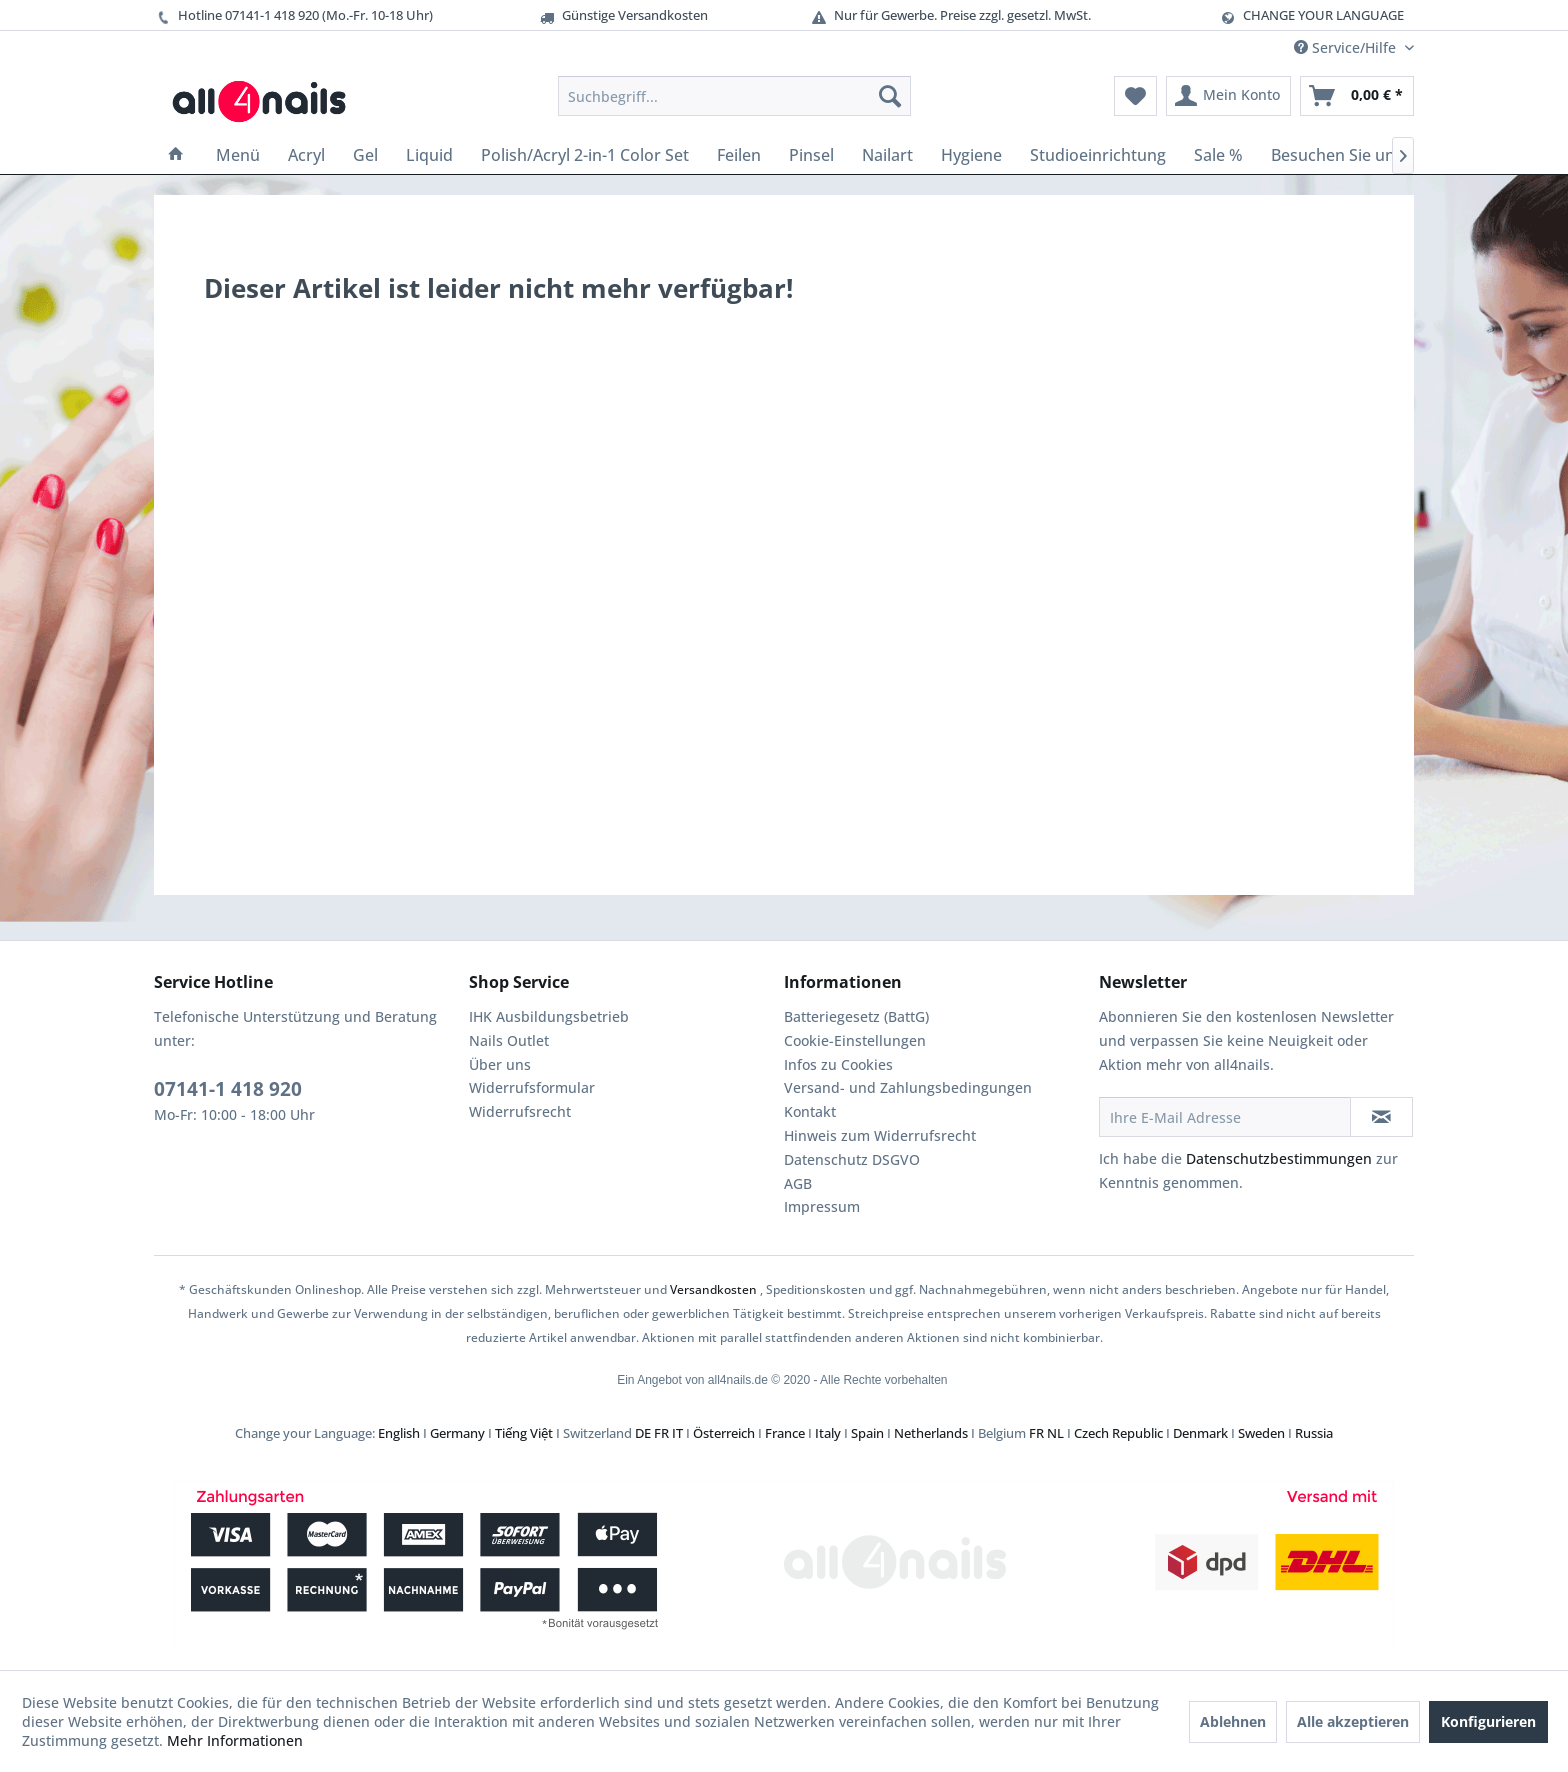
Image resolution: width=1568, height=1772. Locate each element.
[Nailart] (887, 155)
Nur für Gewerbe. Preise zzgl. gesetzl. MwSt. (950, 15)
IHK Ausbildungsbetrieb (549, 1016)
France (785, 1433)
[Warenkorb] (1357, 96)
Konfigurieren (1488, 1721)
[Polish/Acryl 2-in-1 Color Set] (585, 155)
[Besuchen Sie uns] (1337, 155)
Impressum (822, 1206)
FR (661, 1433)
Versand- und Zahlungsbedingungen (908, 1087)
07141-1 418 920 (228, 1089)
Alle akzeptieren (1353, 1721)
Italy (828, 1433)
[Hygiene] (971, 155)
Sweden (1261, 1433)
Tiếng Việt (524, 1433)
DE (643, 1433)
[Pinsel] (811, 155)
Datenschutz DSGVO (852, 1159)
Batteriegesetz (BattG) (856, 1016)
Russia (1314, 1433)
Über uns (500, 1064)
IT (677, 1433)
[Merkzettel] (1135, 96)
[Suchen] (890, 96)
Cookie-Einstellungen (855, 1040)
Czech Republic (1118, 1433)
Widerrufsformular (532, 1087)
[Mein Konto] (1228, 96)
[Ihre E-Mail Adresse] (1225, 1117)
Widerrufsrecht (520, 1111)
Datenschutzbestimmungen (1279, 1158)
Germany (457, 1433)
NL (1055, 1433)
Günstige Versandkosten (623, 15)
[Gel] (365, 155)
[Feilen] (739, 155)
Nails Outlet (509, 1040)
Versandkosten (713, 1289)
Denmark (1200, 1433)
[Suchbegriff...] (734, 96)
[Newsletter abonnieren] (1381, 1117)
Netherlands (931, 1433)
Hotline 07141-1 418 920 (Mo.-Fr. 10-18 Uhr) (293, 15)
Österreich (724, 1433)
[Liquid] (429, 155)
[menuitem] (734, 96)
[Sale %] (1218, 155)
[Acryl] (306, 155)
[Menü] (238, 155)
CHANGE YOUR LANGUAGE (1323, 15)
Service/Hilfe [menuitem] (1347, 47)
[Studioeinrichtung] (1098, 155)
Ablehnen (1233, 1721)
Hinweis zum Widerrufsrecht (880, 1135)
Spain (867, 1433)
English (399, 1433)
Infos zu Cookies (838, 1064)
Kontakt (810, 1111)
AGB (798, 1183)
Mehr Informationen (235, 1740)
